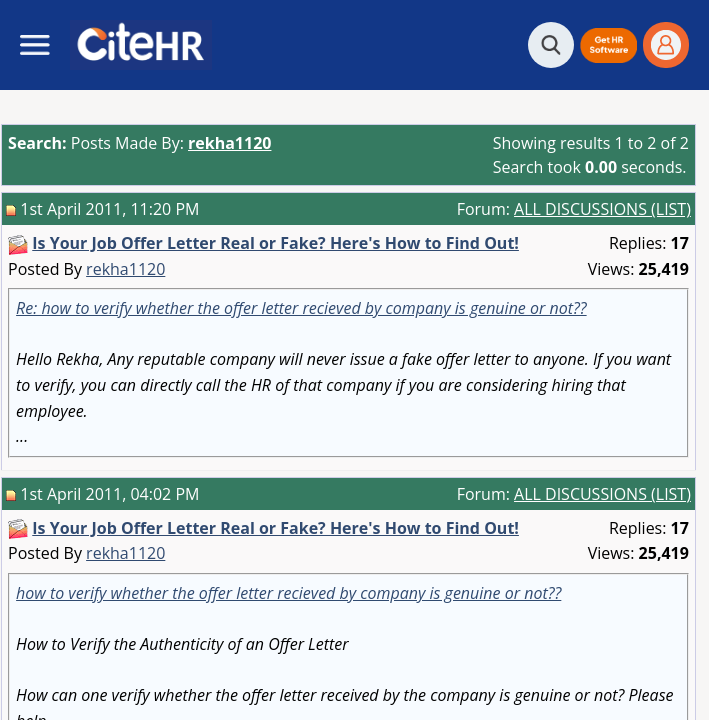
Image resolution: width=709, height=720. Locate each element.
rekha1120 (125, 269)
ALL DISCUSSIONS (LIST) (602, 209)
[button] (608, 45)
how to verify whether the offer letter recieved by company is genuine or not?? (288, 593)
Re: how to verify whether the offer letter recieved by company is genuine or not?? (301, 308)
